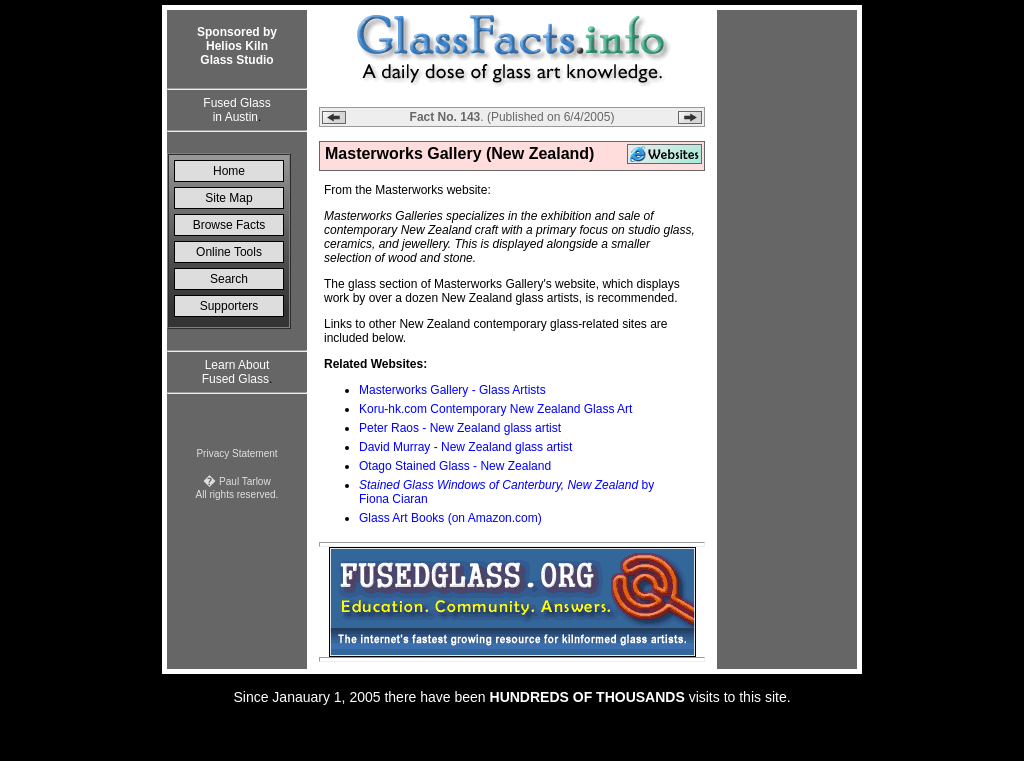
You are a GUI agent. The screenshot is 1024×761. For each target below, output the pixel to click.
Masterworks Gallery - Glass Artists (452, 390)
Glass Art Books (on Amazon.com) (450, 518)
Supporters (229, 306)
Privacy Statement (236, 453)
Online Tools (229, 252)
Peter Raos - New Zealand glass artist (460, 428)
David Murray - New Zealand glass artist (465, 447)
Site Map (228, 198)
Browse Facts (229, 225)
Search (229, 279)
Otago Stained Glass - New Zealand (455, 466)
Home (229, 171)
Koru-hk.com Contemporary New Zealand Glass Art (495, 409)
